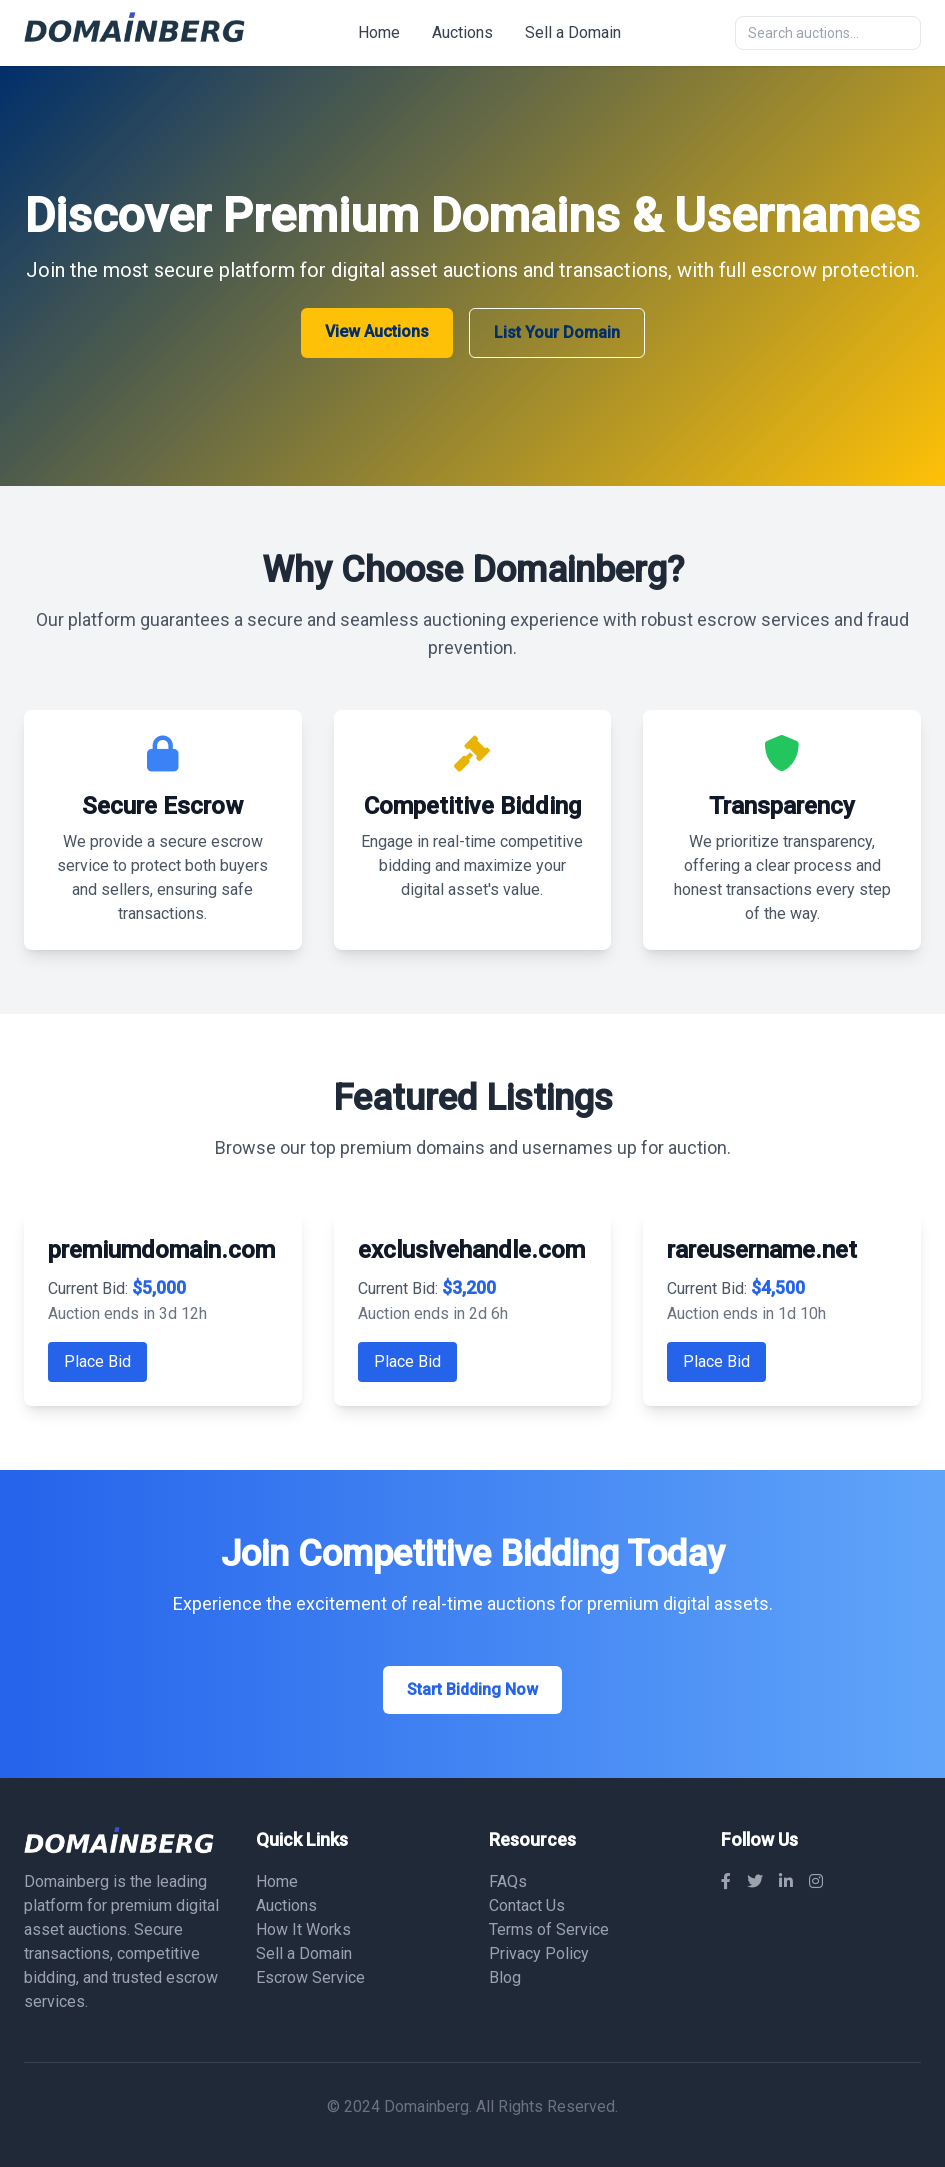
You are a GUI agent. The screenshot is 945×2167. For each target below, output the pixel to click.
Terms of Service (549, 1929)
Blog (505, 1977)
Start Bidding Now (472, 1689)
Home (379, 32)
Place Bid (97, 1361)
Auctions (462, 32)
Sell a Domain (573, 32)
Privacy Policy (539, 1953)
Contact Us (527, 1905)
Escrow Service (310, 1977)
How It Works (303, 1929)
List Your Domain (557, 332)
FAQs (508, 1881)
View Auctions (377, 331)
